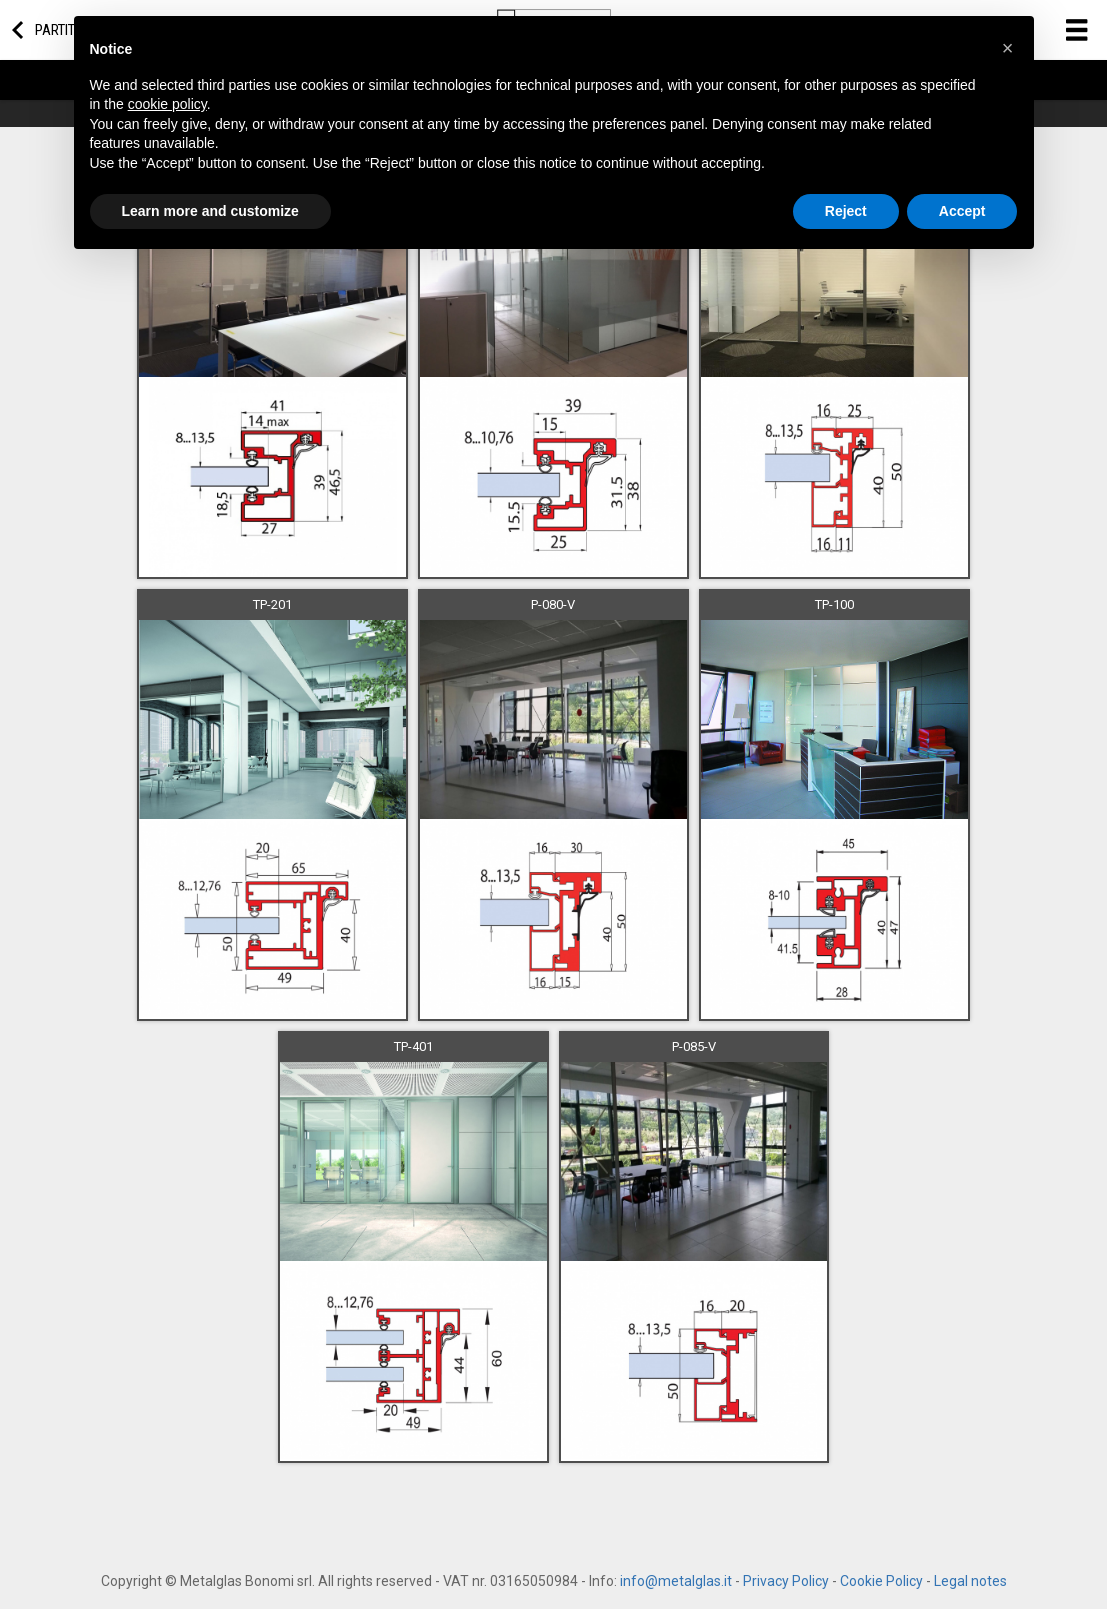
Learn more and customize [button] (210, 211)
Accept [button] (962, 211)
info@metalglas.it (676, 1581)
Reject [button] (846, 211)
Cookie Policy (881, 1581)
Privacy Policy (786, 1581)
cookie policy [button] (167, 104)
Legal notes (970, 1581)
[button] (1008, 48)
